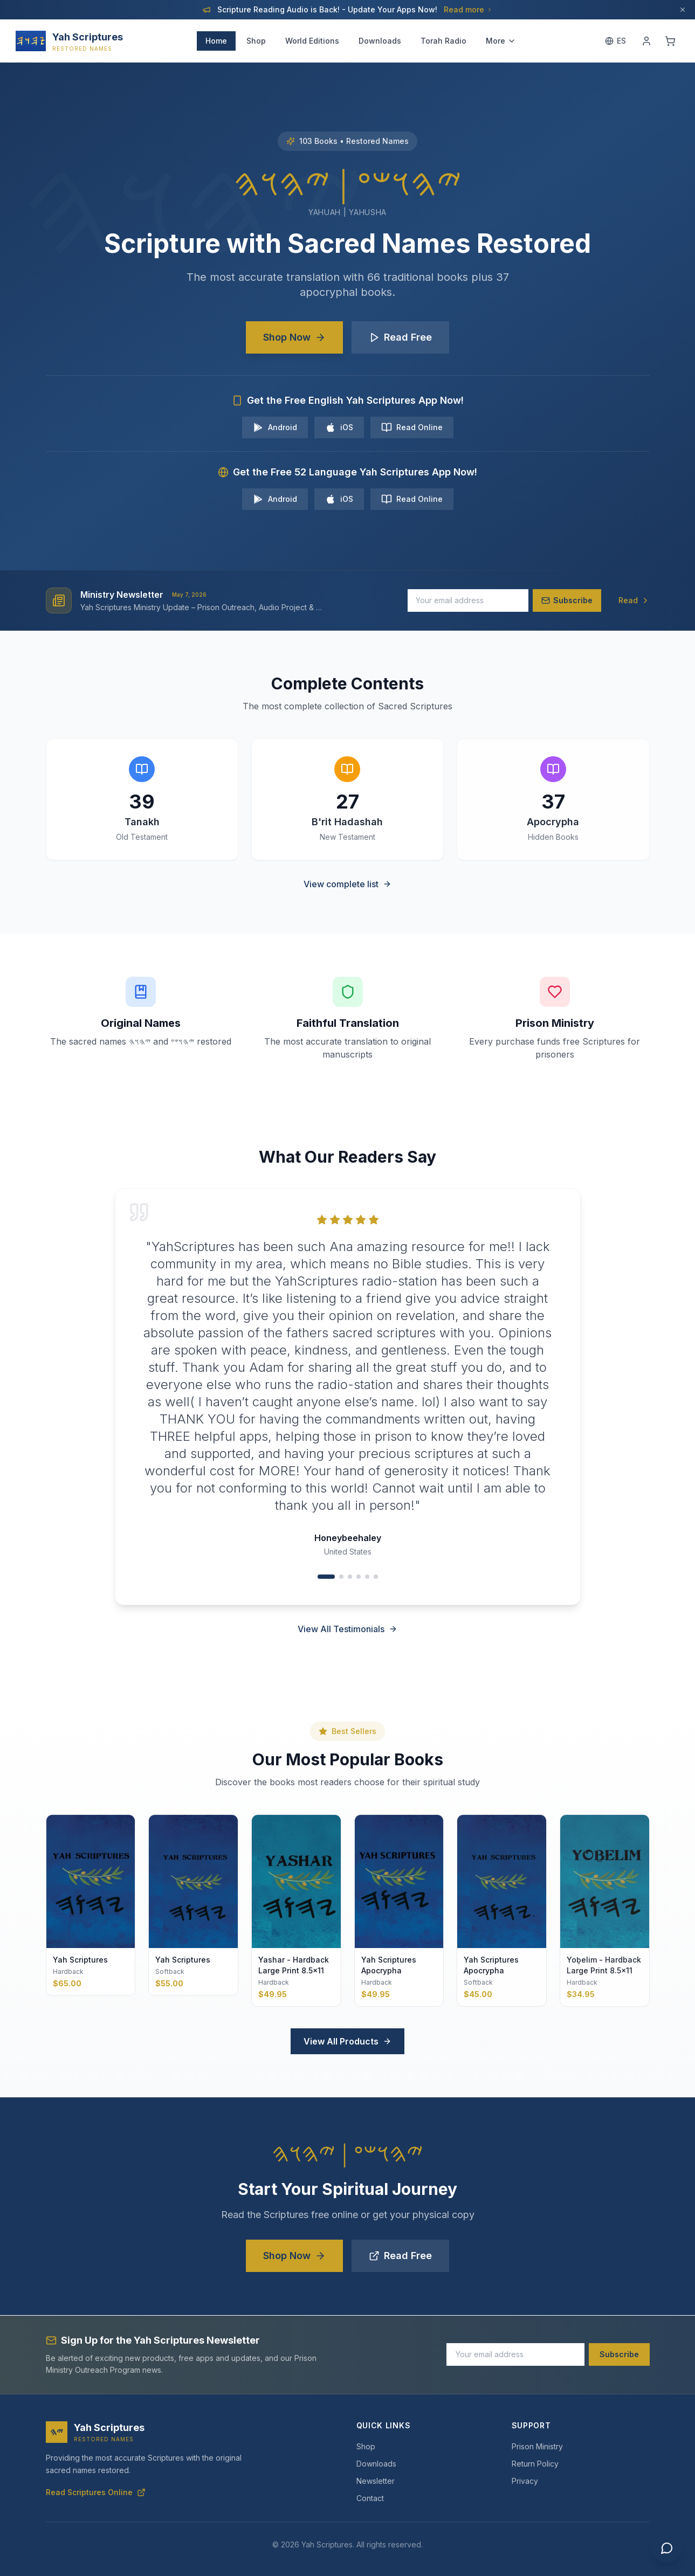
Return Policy (535, 2463)
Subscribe (619, 2354)
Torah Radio (443, 40)
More (501, 40)
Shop (256, 40)
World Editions (312, 40)
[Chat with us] (667, 2548)
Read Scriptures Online (96, 2492)
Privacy (525, 2480)
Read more (468, 9)
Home (216, 40)
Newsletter (375, 2480)
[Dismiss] (683, 10)
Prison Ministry (537, 2446)
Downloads (380, 40)
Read (634, 600)
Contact (370, 2498)
